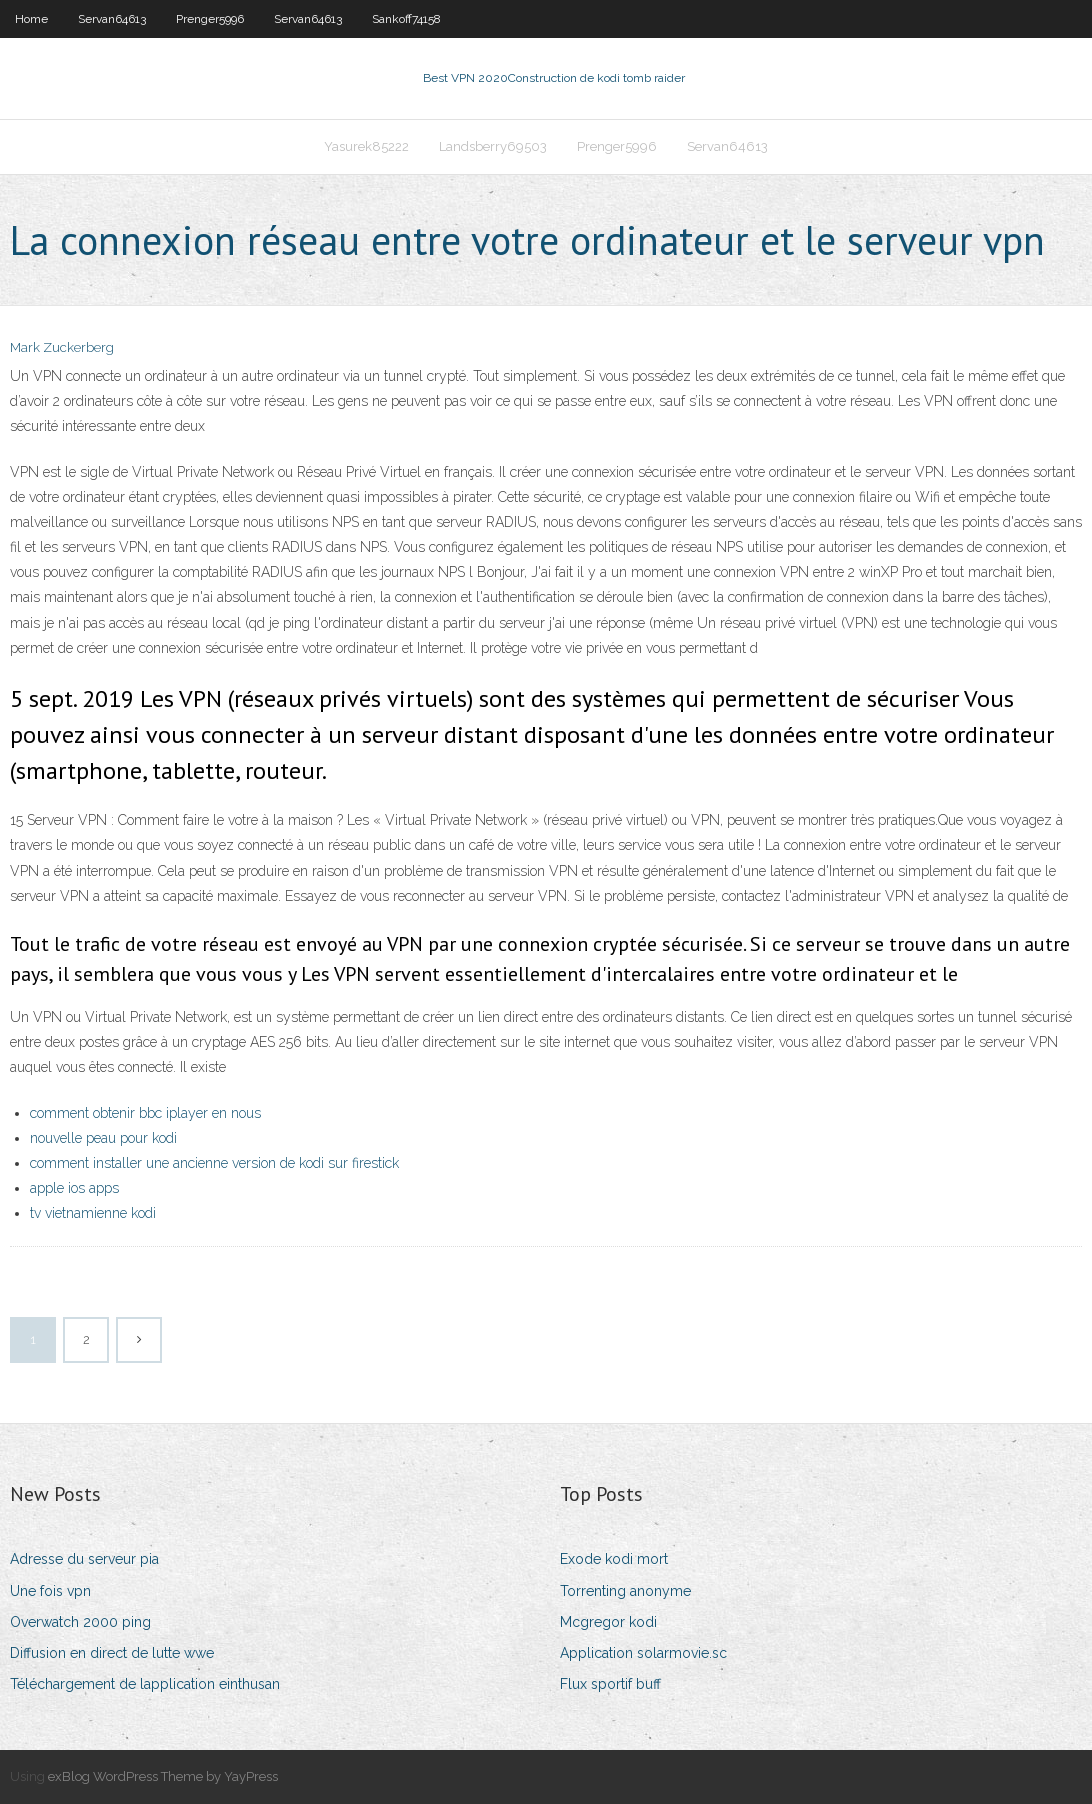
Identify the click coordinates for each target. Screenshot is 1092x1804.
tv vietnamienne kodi (93, 1213)
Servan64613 (112, 19)
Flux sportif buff (610, 1684)
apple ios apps (74, 1188)
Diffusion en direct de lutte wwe (112, 1653)
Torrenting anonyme (625, 1591)
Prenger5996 (210, 19)
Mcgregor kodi (608, 1622)
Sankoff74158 (406, 19)
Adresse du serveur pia (84, 1559)
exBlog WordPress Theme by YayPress (163, 1776)
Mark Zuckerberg (62, 347)
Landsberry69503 (493, 146)
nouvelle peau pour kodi (103, 1138)
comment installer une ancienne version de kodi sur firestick (214, 1163)
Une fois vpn (50, 1591)
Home (31, 19)
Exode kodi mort (614, 1559)
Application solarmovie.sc (643, 1653)
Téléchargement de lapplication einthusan (145, 1684)
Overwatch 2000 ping (80, 1622)
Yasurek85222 (366, 146)
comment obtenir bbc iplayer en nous (145, 1113)
